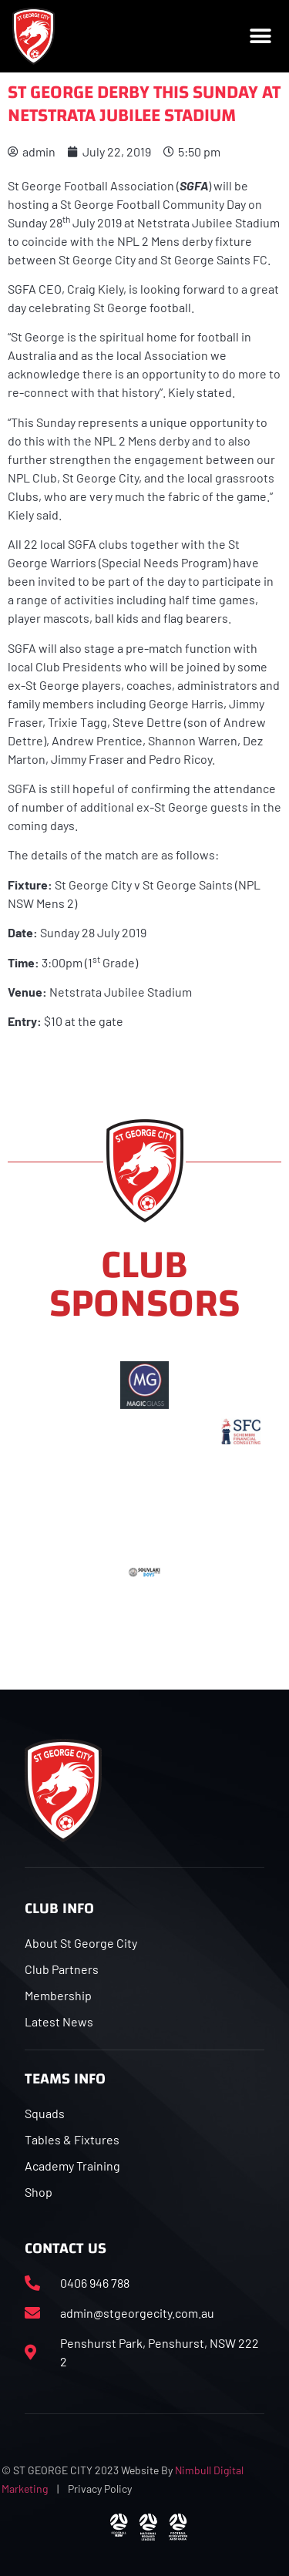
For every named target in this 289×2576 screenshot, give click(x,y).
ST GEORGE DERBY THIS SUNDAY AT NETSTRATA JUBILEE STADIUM (144, 104)
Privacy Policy (100, 2488)
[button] (260, 35)
